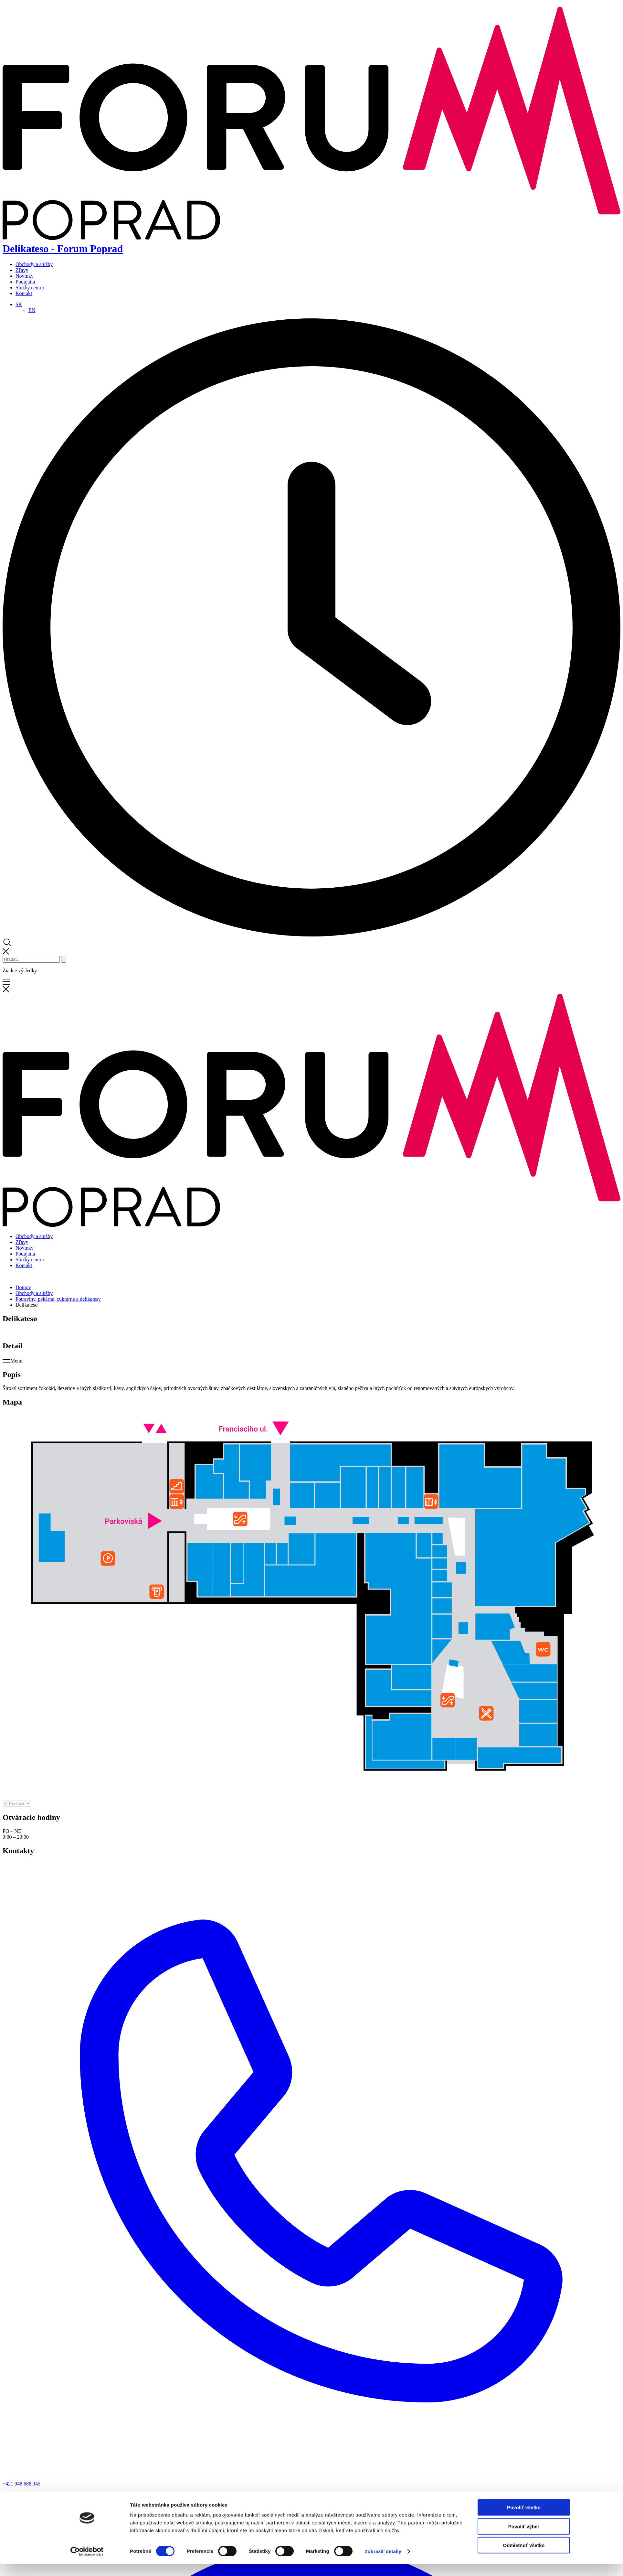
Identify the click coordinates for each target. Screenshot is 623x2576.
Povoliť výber (523, 1405)
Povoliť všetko (524, 1386)
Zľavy (22, 270)
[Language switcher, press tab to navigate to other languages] (19, 304)
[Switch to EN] (31, 310)
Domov (23, 1287)
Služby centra (30, 287)
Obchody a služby (34, 264)
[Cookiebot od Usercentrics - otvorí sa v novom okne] (87, 1430)
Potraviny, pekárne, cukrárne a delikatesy (58, 1299)
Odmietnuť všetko (524, 1424)
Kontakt (24, 293)
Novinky (25, 276)
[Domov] (311, 1225)
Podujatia (25, 281)
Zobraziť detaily (382, 1430)
